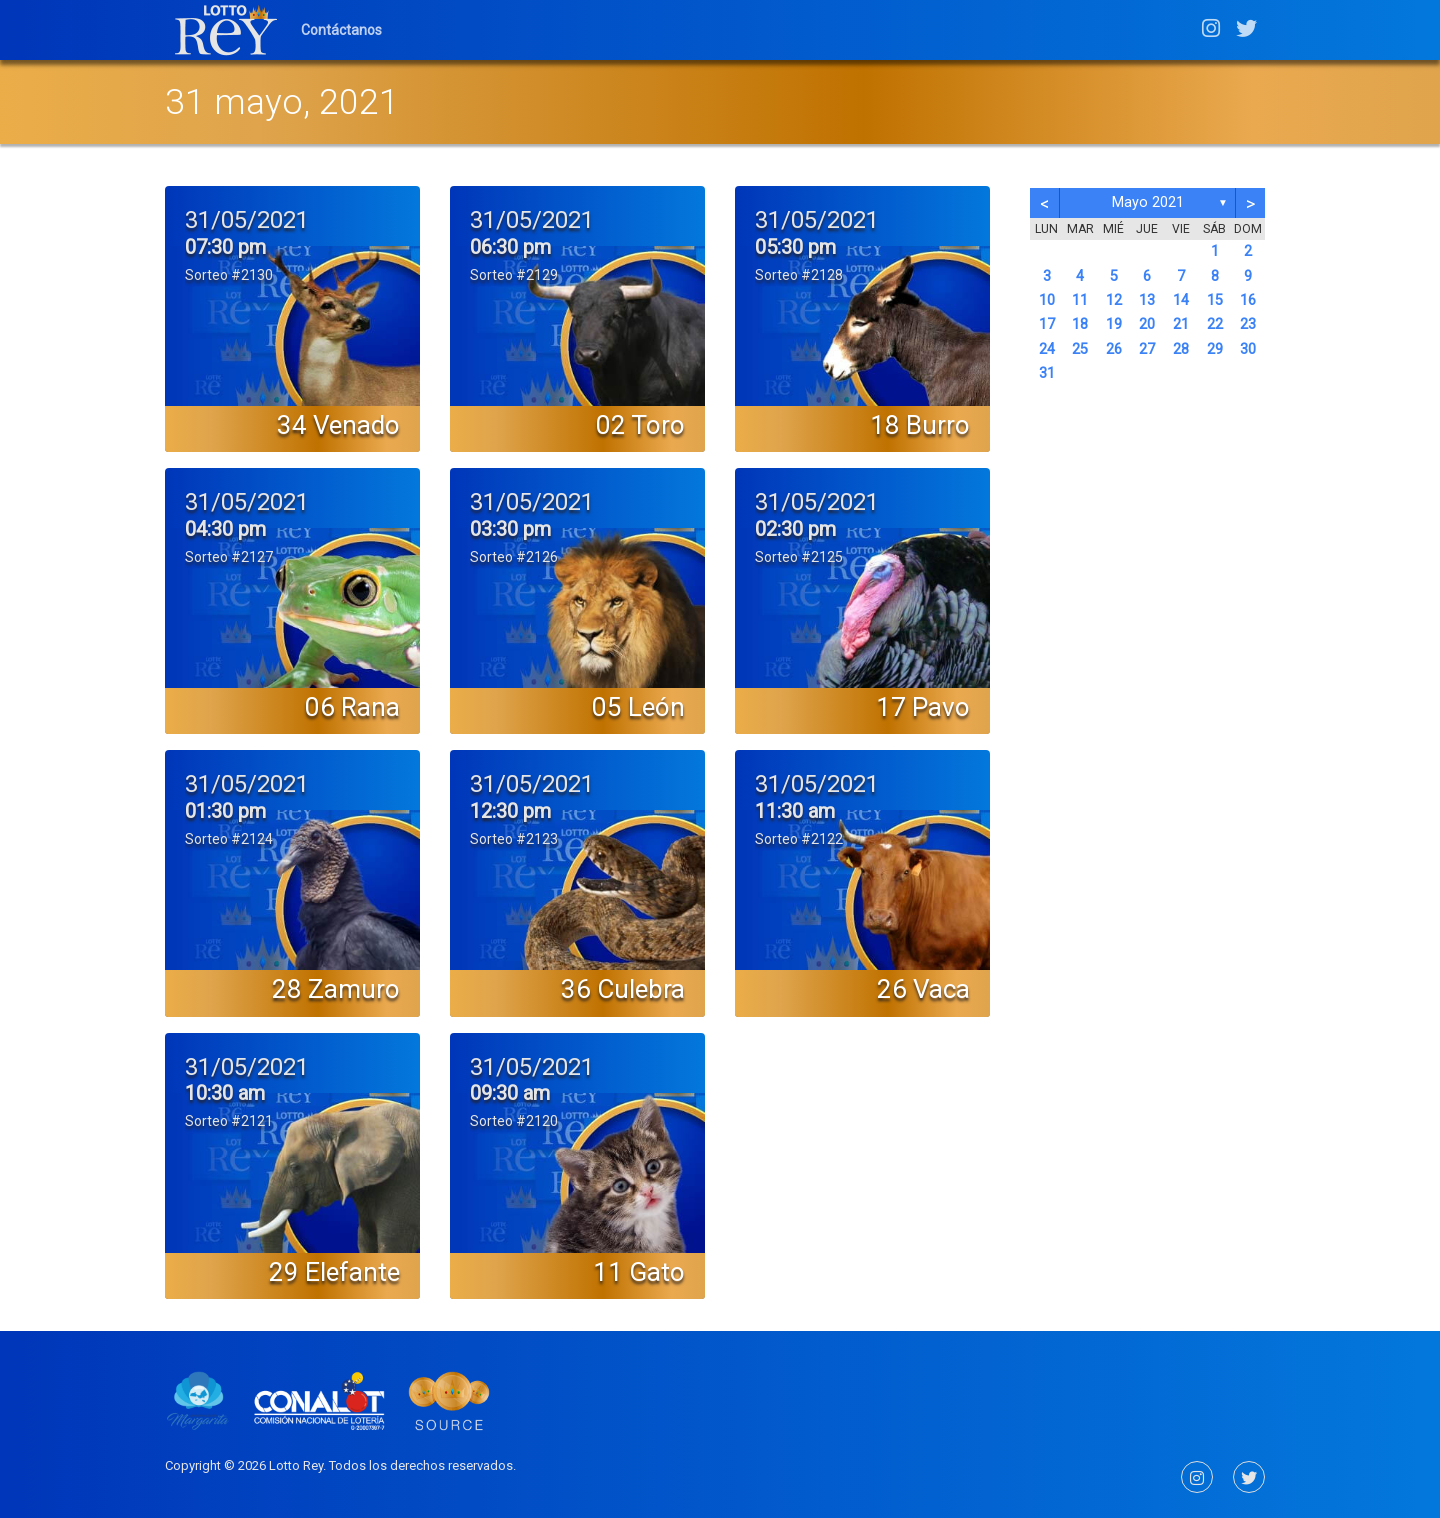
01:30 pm (225, 811)
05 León (638, 707)
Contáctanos (341, 30)
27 (1147, 349)
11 (1080, 300)
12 (1114, 300)
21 (1181, 324)
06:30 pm (510, 247)
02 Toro (640, 425)
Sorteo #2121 (229, 1121)
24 (1047, 349)
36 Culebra (623, 989)
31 (1047, 373)
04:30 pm (225, 529)
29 (1215, 349)
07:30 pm (225, 247)
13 (1147, 300)
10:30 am (225, 1093)
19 (1114, 324)
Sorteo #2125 (799, 557)
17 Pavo (923, 707)
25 (1080, 349)
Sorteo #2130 (229, 275)
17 (1047, 324)
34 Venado (338, 425)
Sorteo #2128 (799, 275)
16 (1248, 300)
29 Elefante (334, 1272)
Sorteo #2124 (229, 839)
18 (1080, 324)
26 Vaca (923, 989)
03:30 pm (510, 529)
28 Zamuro (336, 989)
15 (1215, 300)
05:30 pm (795, 247)
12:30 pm (510, 811)
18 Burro (920, 425)
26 (1114, 349)
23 (1248, 324)
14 (1181, 300)
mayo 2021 (1148, 202)
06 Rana (352, 707)
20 (1147, 324)
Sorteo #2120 (514, 1121)
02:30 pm (795, 529)
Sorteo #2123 (514, 839)
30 (1248, 349)
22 (1215, 324)
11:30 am (795, 811)
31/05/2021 (247, 220)
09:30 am (510, 1093)
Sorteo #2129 (514, 275)
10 (1047, 300)
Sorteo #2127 (229, 557)
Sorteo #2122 (799, 839)
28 (1181, 349)
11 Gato (639, 1272)
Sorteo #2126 (514, 557)
